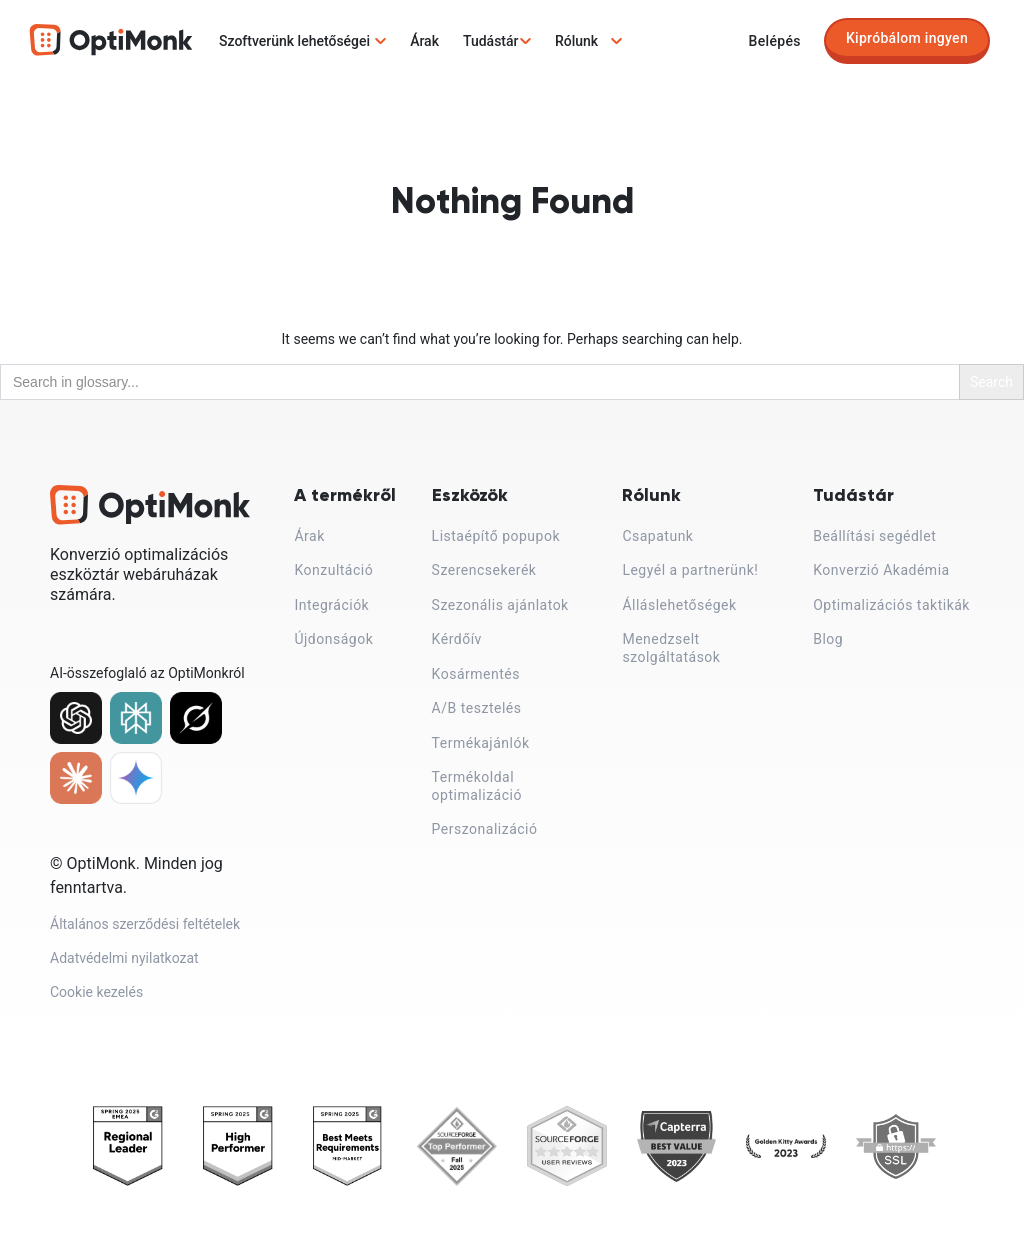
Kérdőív (457, 639)
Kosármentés (476, 674)
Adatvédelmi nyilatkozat (124, 966)
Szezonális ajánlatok (500, 605)
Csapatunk (657, 536)
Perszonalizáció (485, 829)
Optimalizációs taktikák (891, 605)
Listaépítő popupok (496, 536)
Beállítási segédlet (874, 536)
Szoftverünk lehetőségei (294, 41)
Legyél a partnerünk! (690, 570)
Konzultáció (333, 570)
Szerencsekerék (484, 570)
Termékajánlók (481, 743)
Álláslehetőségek (679, 605)
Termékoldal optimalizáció (477, 786)
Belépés (775, 41)
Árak (424, 41)
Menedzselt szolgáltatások (671, 648)
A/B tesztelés (477, 708)
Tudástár (491, 41)
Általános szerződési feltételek (145, 928)
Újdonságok (333, 639)
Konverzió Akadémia (881, 570)
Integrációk (331, 605)
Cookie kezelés (96, 1003)
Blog (828, 639)
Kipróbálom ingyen (907, 38)
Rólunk (576, 41)
